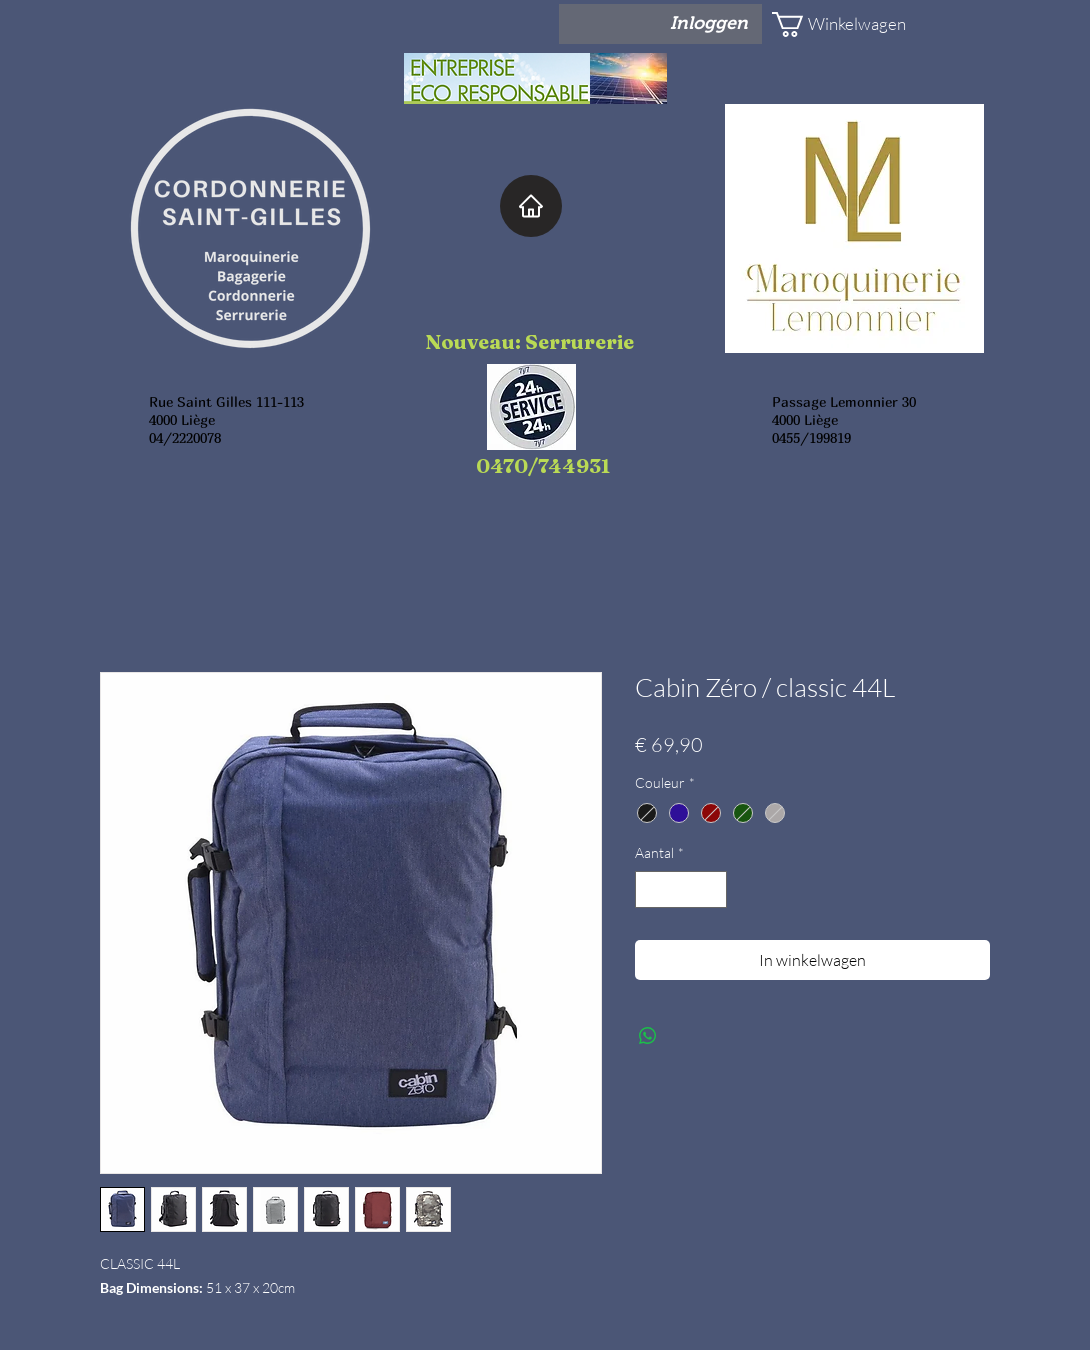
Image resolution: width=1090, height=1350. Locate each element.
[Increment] (711, 889)
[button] (831, 24)
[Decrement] (650, 889)
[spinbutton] (681, 889)
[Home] (531, 206)
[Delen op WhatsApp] (648, 1036)
